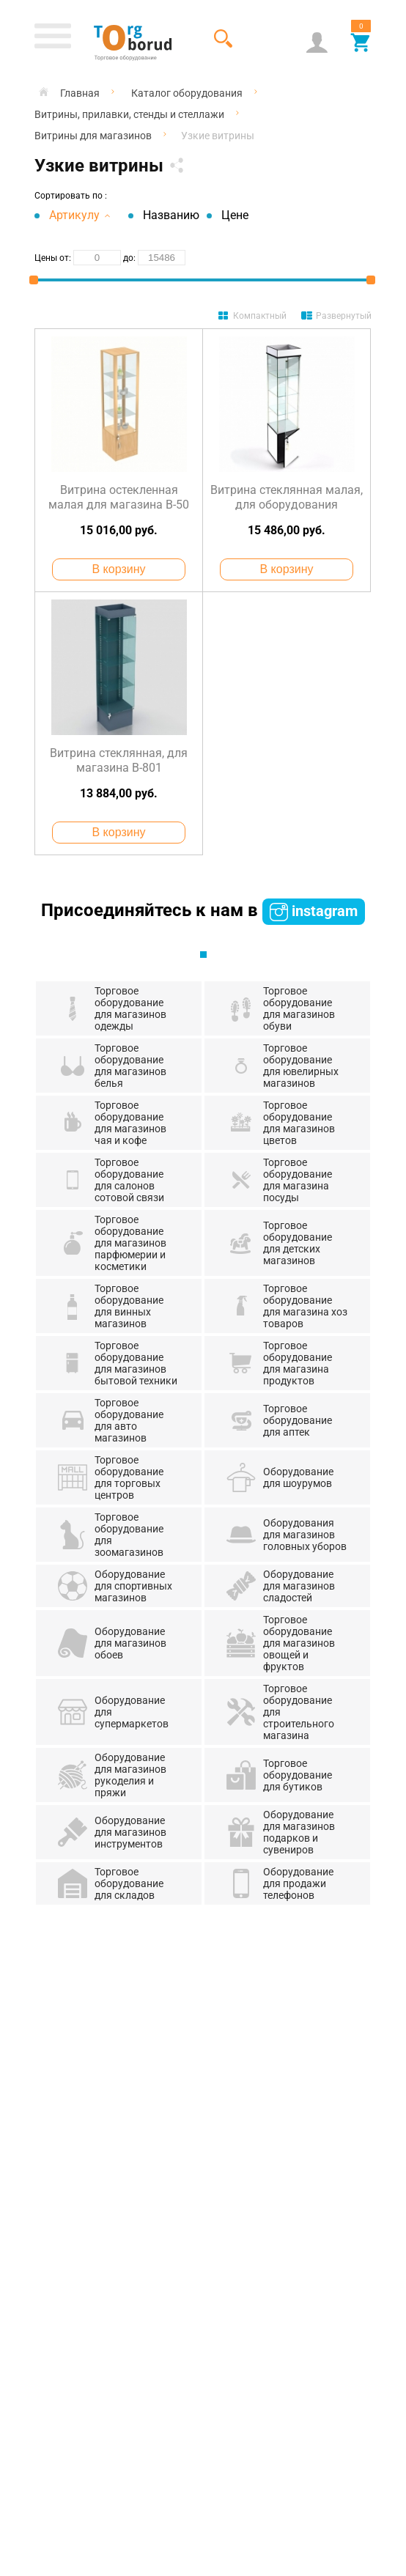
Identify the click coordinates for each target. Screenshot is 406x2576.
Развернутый (344, 316)
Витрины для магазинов (93, 135)
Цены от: (52, 258)
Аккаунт (317, 42)
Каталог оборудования (187, 93)
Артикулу (79, 215)
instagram (314, 911)
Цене (234, 215)
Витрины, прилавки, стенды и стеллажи (129, 114)
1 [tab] (203, 954)
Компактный (260, 316)
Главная (80, 93)
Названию (171, 215)
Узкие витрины (217, 135)
